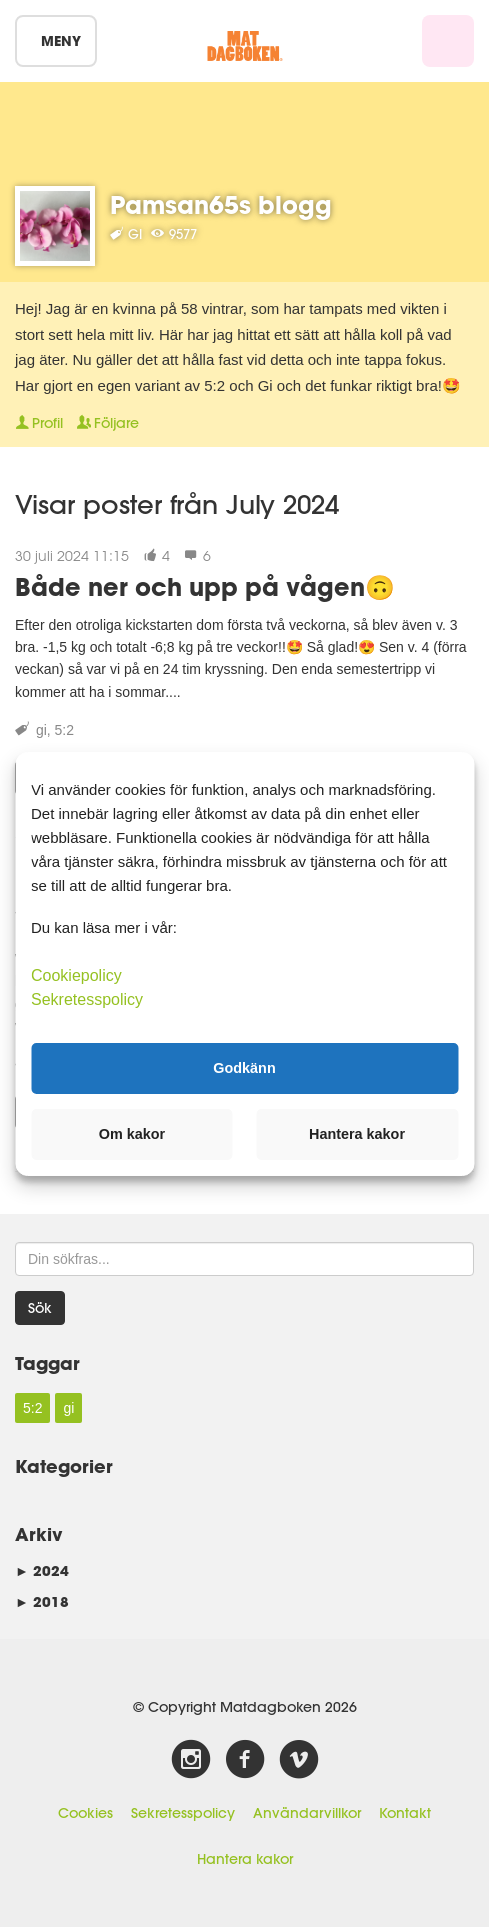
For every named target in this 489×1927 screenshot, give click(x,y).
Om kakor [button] (132, 1134)
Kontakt (405, 1813)
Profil (39, 423)
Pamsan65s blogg (221, 204)
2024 (42, 1570)
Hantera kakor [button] (357, 1134)
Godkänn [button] (244, 1068)
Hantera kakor (245, 1859)
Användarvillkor (307, 1813)
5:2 (64, 730)
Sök (40, 1308)
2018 (42, 1601)
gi (41, 730)
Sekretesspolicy (183, 1813)
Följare (108, 423)
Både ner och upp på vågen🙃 (205, 586)
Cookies (85, 1813)
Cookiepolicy (76, 974)
